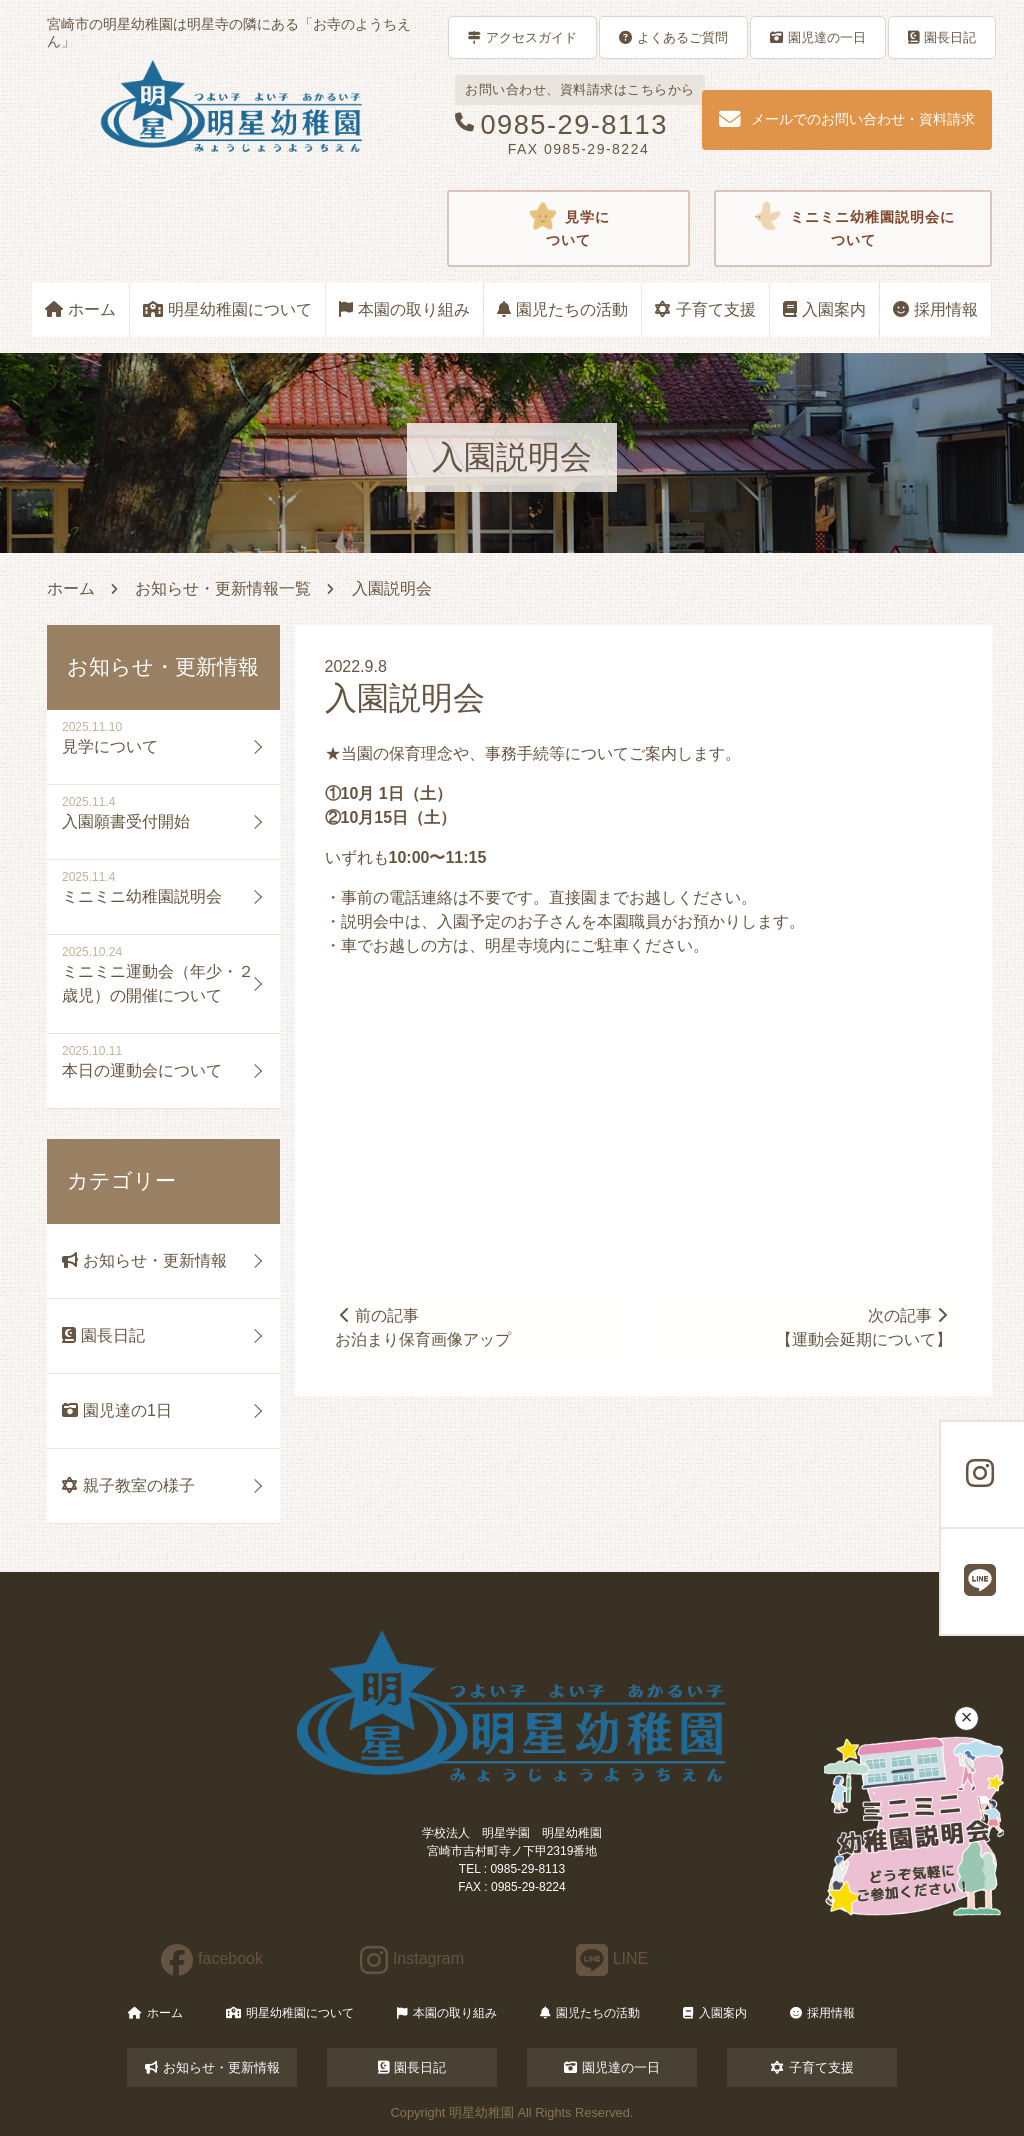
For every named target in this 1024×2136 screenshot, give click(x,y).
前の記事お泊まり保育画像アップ (424, 1325)
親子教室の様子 (128, 1483)
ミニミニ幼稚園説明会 (142, 894)
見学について (568, 227)
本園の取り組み (404, 307)
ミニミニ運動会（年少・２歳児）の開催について (158, 981)
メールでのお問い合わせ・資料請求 (847, 118)
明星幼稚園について (227, 307)
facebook (212, 1956)
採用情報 (935, 307)
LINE (612, 1956)
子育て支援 (705, 307)
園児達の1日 (117, 1408)
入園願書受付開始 (126, 819)
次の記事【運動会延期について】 (863, 1325)
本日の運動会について (142, 1068)
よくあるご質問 (673, 36)
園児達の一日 (818, 36)
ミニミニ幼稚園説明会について (853, 227)
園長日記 (942, 36)
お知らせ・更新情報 (144, 1258)
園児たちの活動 (562, 307)
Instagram (412, 1956)
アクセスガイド (522, 36)
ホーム (80, 307)
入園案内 (824, 307)
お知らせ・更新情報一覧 (223, 586)
